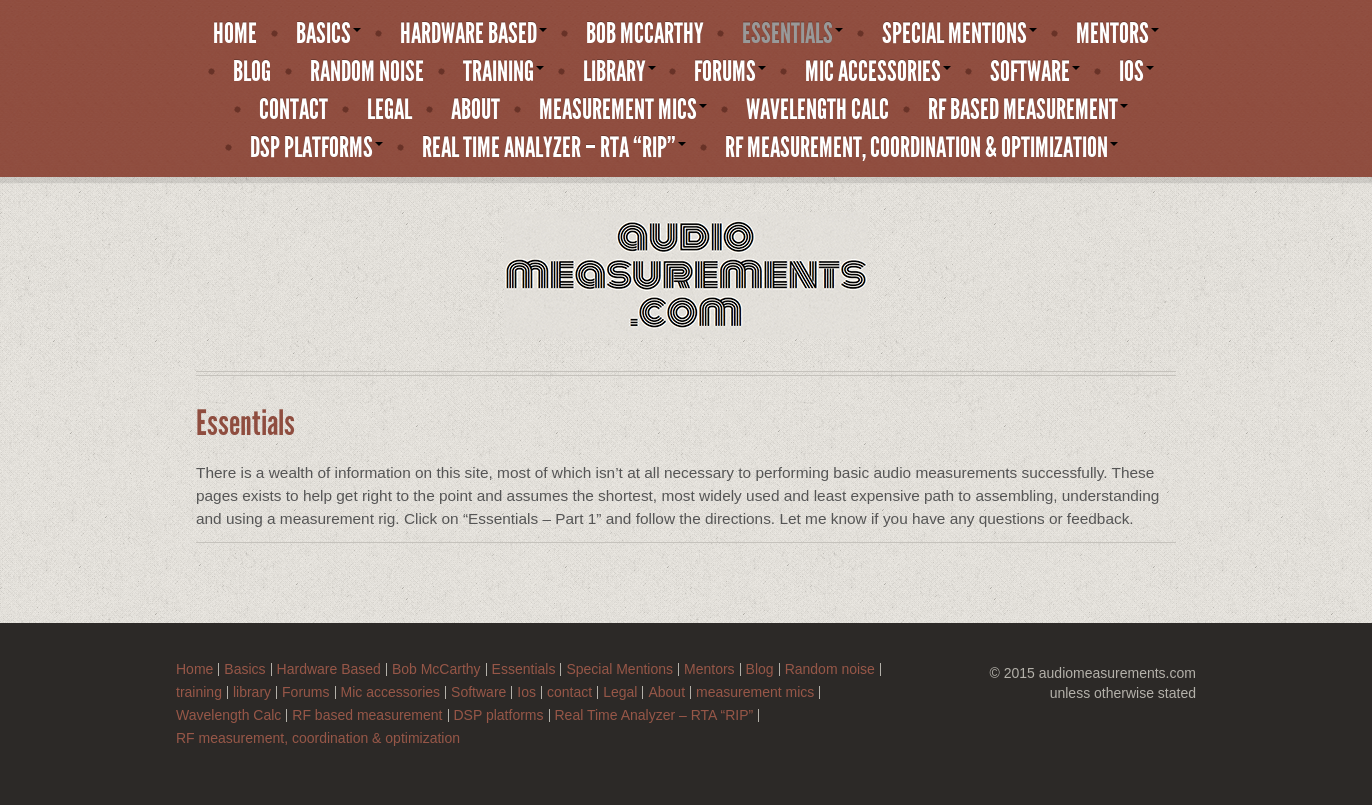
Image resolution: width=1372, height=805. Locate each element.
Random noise (367, 72)
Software (1035, 72)
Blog (252, 72)
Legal (389, 110)
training (503, 72)
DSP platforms (316, 148)
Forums (730, 72)
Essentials (792, 34)
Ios (1136, 72)
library (619, 72)
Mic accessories (878, 72)
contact (293, 110)
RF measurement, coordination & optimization (921, 148)
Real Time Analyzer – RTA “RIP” (554, 148)
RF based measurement (1028, 110)
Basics (328, 34)
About (475, 110)
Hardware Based (473, 34)
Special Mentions (959, 34)
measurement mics (623, 110)
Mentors (1117, 34)
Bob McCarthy (645, 34)
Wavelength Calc (817, 110)
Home (235, 34)
